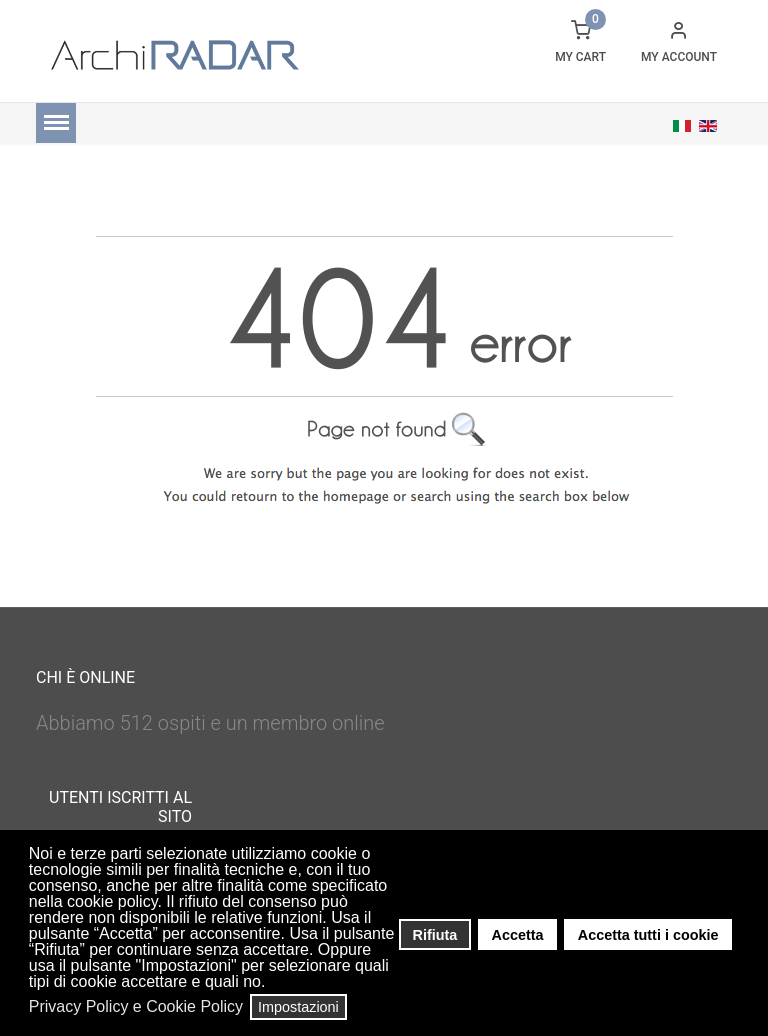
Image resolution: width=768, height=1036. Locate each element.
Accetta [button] (518, 935)
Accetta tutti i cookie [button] (648, 935)
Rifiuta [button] (435, 935)
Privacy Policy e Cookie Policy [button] (136, 1006)
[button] (271, 984)
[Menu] (56, 123)
